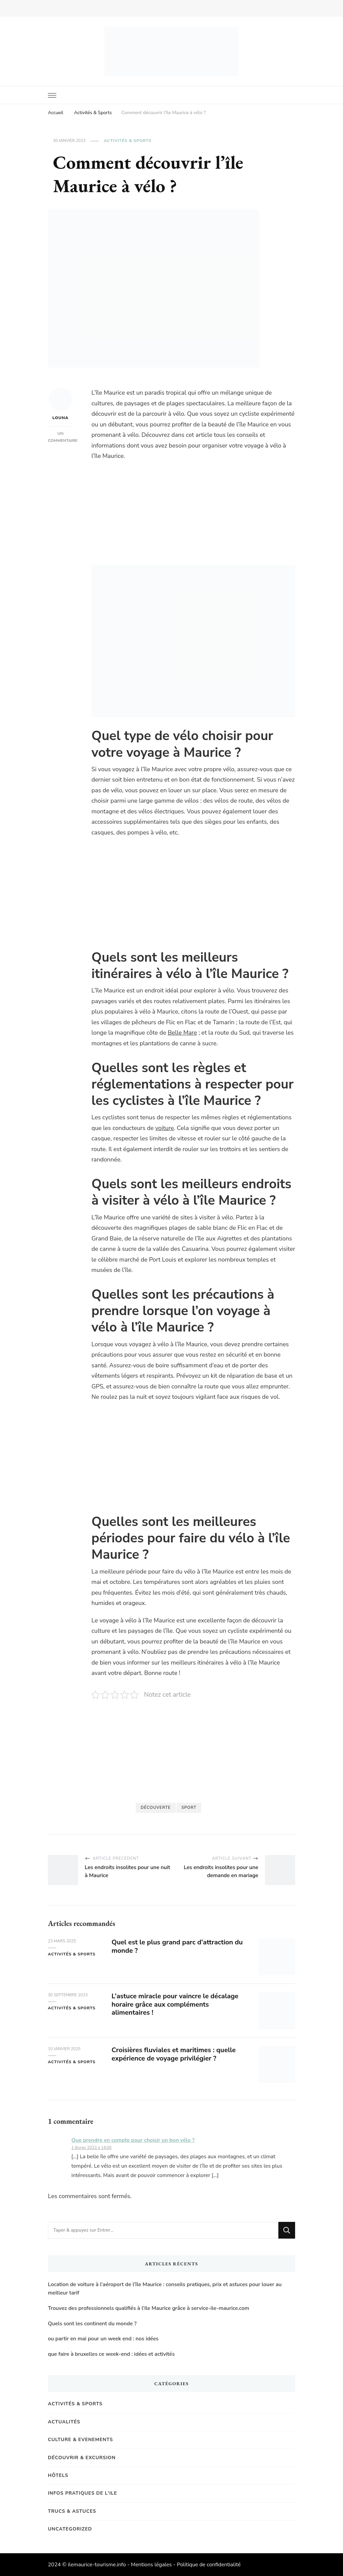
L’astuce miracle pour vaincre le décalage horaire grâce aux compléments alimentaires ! (175, 2004)
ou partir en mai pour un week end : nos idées (103, 2338)
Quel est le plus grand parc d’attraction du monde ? (177, 1946)
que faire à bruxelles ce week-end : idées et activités (111, 2354)
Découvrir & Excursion (82, 2457)
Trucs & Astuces (72, 2511)
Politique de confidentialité (209, 2564)
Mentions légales (151, 2564)
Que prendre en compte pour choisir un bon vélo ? (133, 2140)
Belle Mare (182, 1033)
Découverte (156, 1807)
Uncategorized (70, 2529)
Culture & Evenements (80, 2439)
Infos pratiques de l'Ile (82, 2493)
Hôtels (58, 2475)
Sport (189, 1807)
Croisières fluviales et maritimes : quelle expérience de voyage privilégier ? (174, 2054)
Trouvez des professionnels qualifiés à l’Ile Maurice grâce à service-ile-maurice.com (148, 2308)
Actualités (64, 2422)
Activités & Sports (127, 140)
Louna (60, 404)
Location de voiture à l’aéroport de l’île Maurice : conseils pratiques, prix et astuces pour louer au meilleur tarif (165, 2289)
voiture (164, 1128)
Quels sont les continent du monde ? (92, 2323)
